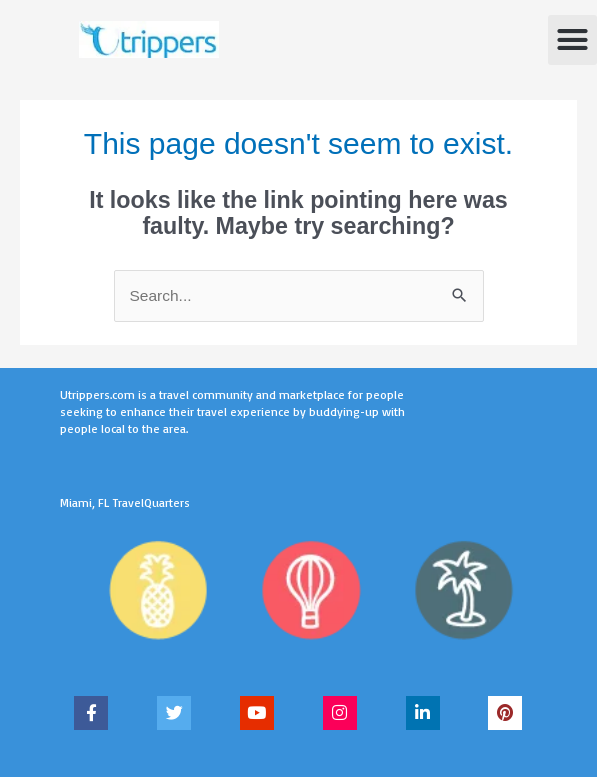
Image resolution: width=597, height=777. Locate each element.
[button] (573, 40)
